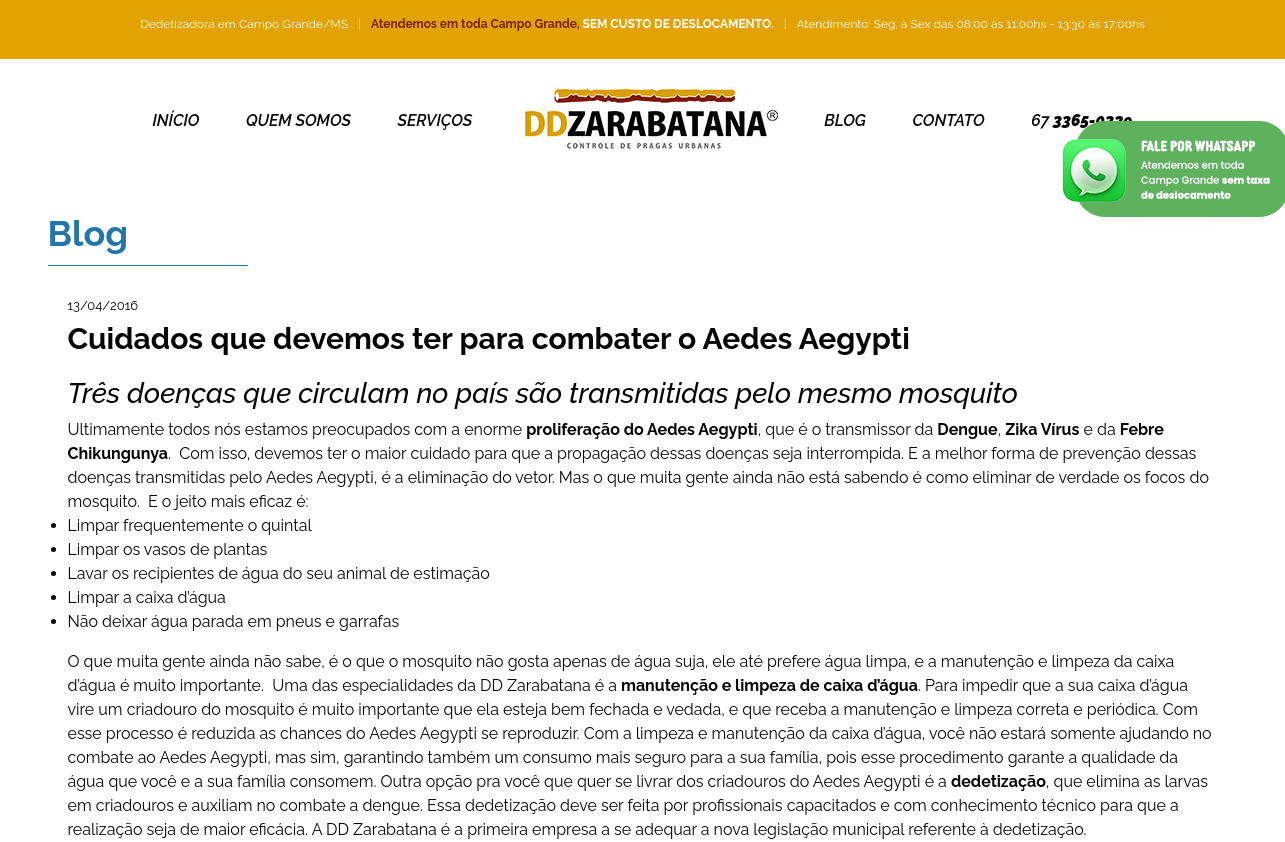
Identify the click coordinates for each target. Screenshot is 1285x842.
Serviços (435, 120)
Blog (845, 120)
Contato (948, 120)
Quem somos (298, 120)
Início (176, 120)
